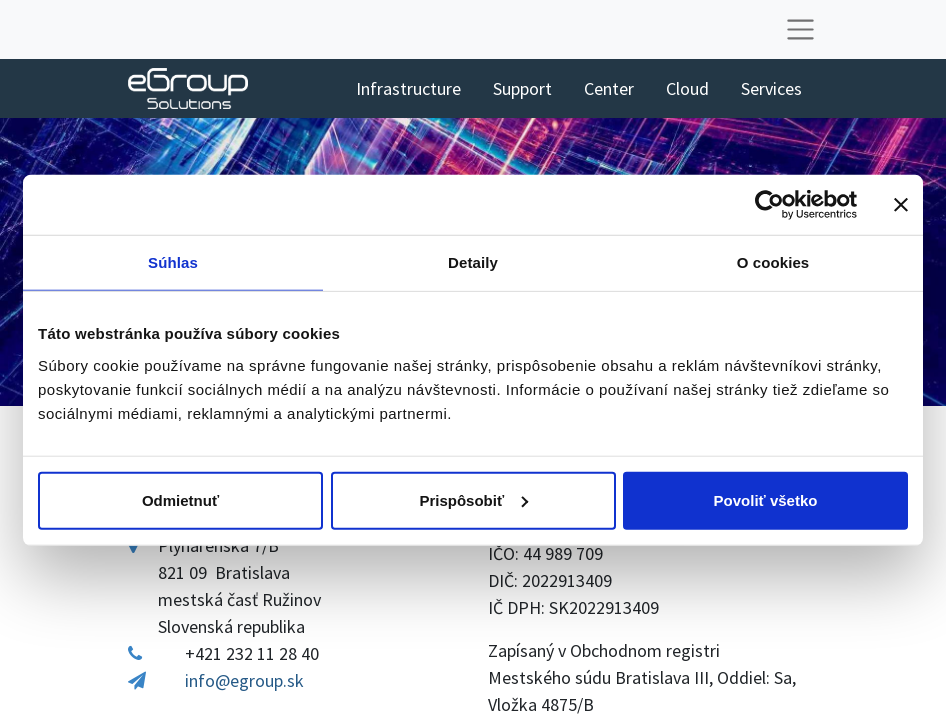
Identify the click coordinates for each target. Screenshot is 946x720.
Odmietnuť (180, 499)
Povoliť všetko (766, 499)
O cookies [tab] (773, 262)
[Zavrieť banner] (901, 205)
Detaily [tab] (473, 262)
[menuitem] (408, 88)
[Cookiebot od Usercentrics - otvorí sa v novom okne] (769, 205)
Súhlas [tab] (173, 262)
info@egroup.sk (244, 680)
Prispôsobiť (473, 499)
